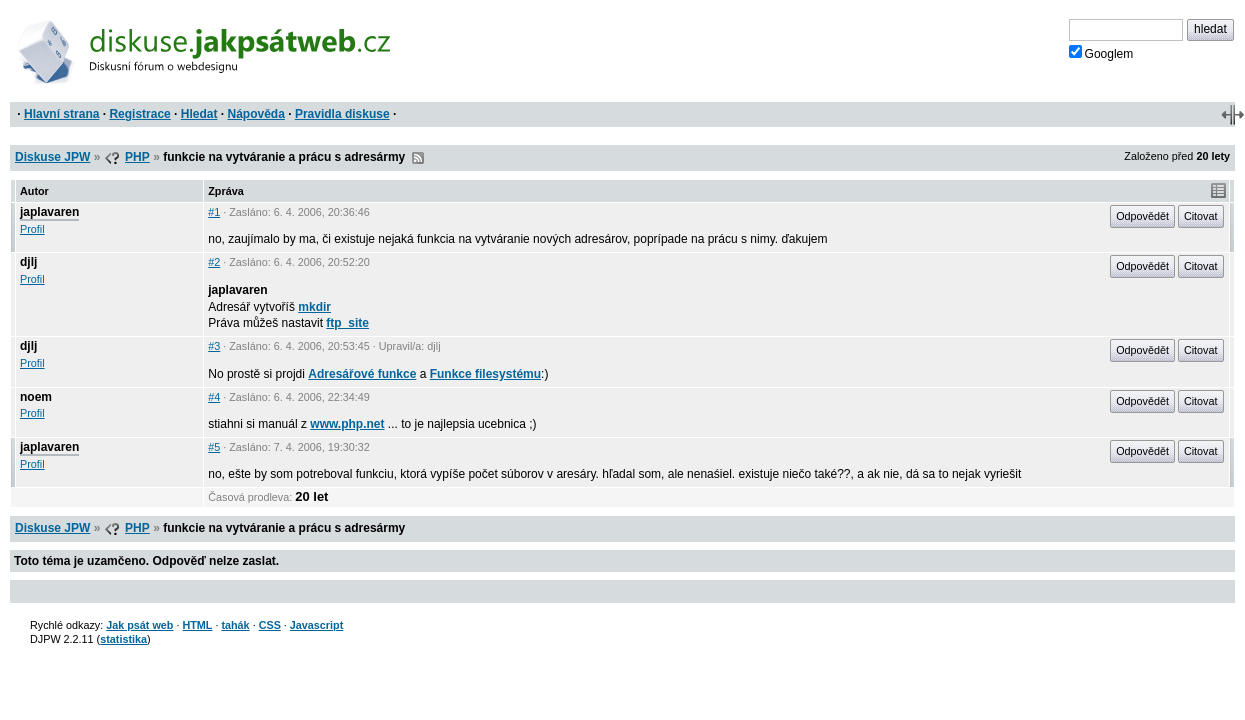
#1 (214, 212)
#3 (214, 346)
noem (36, 397)
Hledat (199, 114)
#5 (214, 447)
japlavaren (49, 212)
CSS (270, 625)
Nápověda (256, 114)
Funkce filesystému (485, 374)
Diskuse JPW (52, 157)
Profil (32, 229)
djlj (28, 262)
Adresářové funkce (362, 374)
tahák (235, 625)
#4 (214, 397)
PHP (137, 157)
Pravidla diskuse (342, 114)
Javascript (316, 625)
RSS (418, 158)
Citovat (1201, 216)
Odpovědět (1142, 216)
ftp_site (347, 323)
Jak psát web (139, 625)
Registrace (139, 114)
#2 (214, 262)
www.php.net (347, 424)
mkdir (314, 307)
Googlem (1101, 53)
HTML (197, 625)
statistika (123, 639)
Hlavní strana (61, 114)
